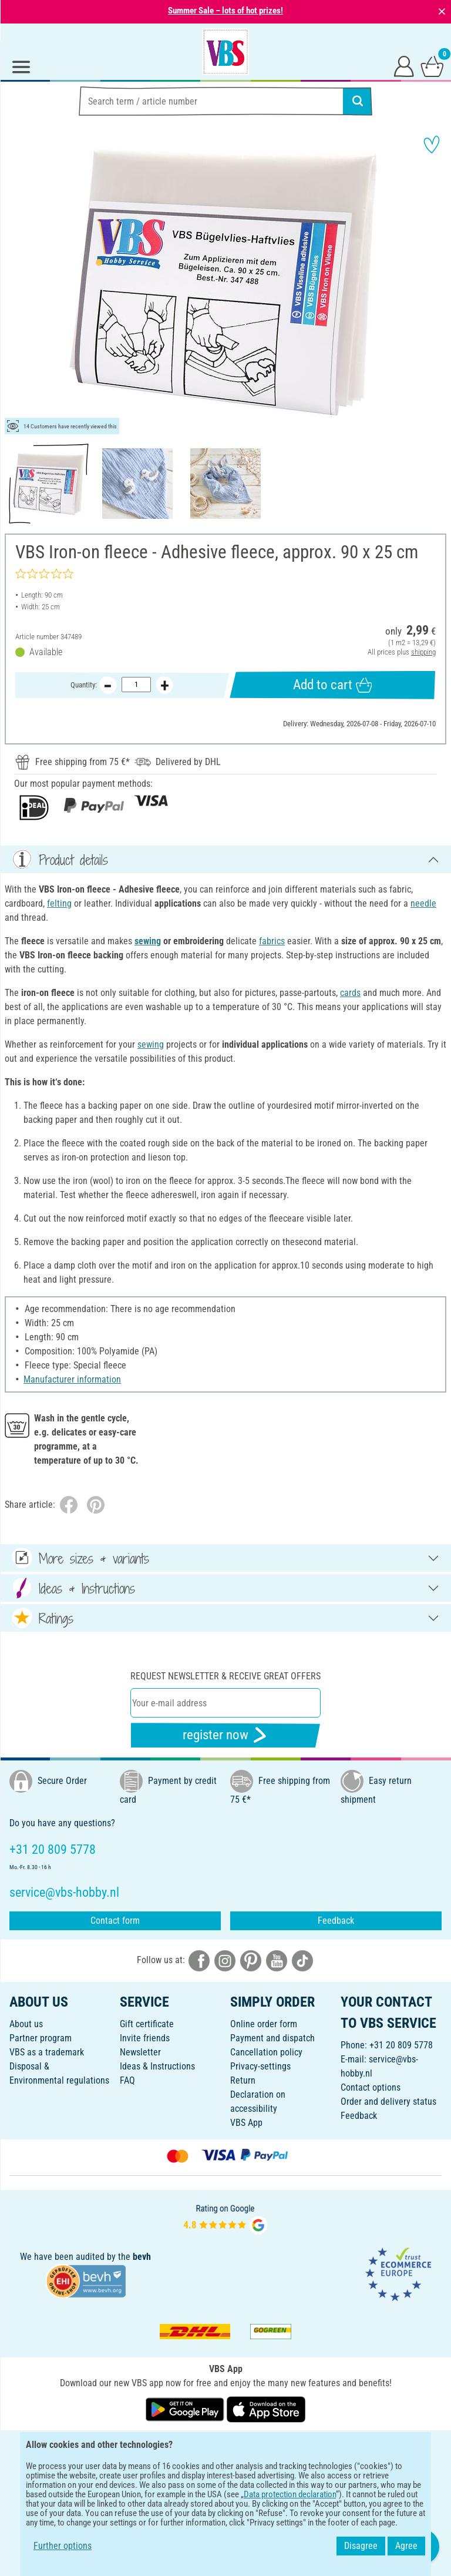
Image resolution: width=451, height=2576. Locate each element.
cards (350, 992)
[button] (18, 282)
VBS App (246, 2122)
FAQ (127, 2080)
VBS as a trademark (46, 2052)
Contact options (370, 2087)
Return (242, 2080)
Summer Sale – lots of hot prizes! (225, 10)
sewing (147, 941)
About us (26, 2024)
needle (423, 903)
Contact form (115, 1920)
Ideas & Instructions (157, 2066)
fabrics (272, 941)
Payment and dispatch (272, 2038)
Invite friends (145, 2038)
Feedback (336, 1920)
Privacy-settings (260, 2066)
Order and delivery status (388, 2101)
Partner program (40, 2038)
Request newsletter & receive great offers (225, 1676)
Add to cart (332, 685)
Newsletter (140, 2052)
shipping (423, 652)
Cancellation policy (266, 2052)
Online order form (263, 2024)
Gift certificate (147, 2024)
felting (59, 903)
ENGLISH (225, 2447)
